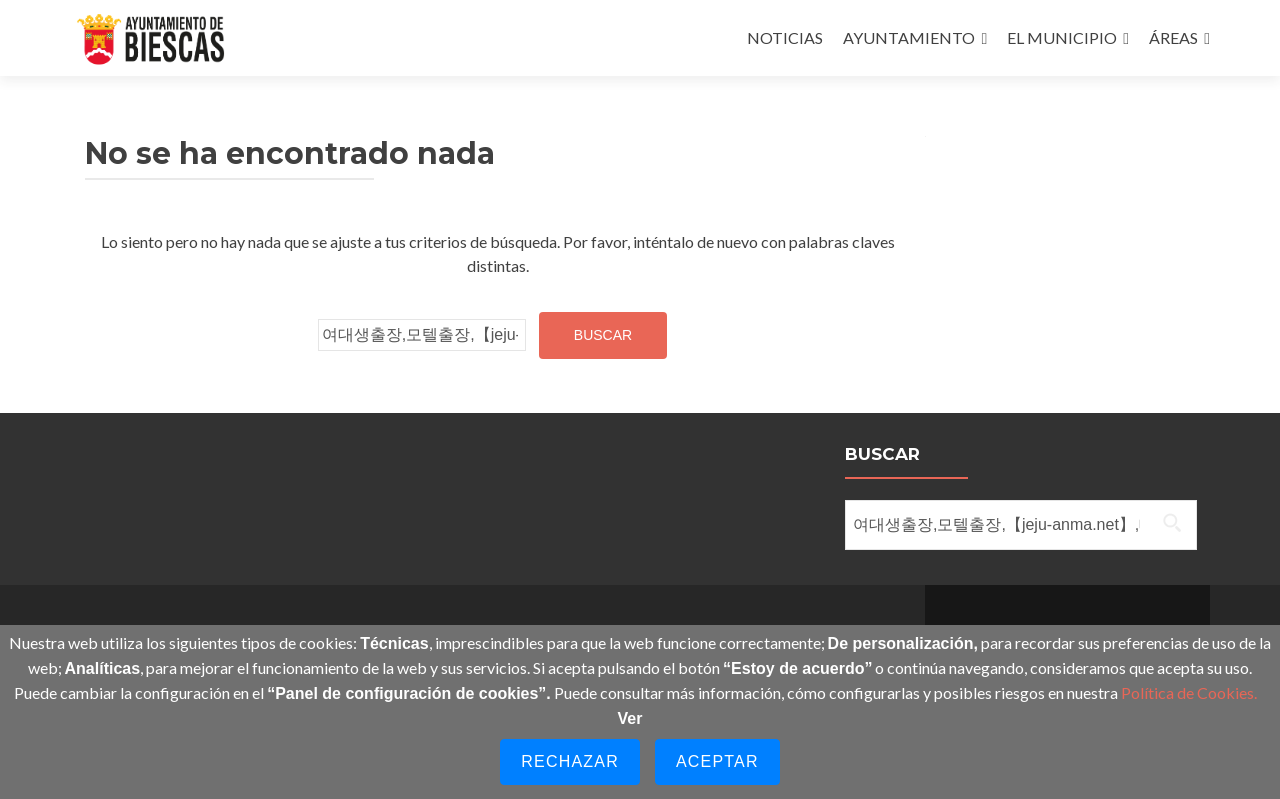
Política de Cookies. (1189, 692)
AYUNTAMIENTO (909, 37)
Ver (630, 718)
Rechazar (570, 761)
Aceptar (717, 761)
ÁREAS (1173, 37)
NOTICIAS (785, 37)
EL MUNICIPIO (1062, 37)
